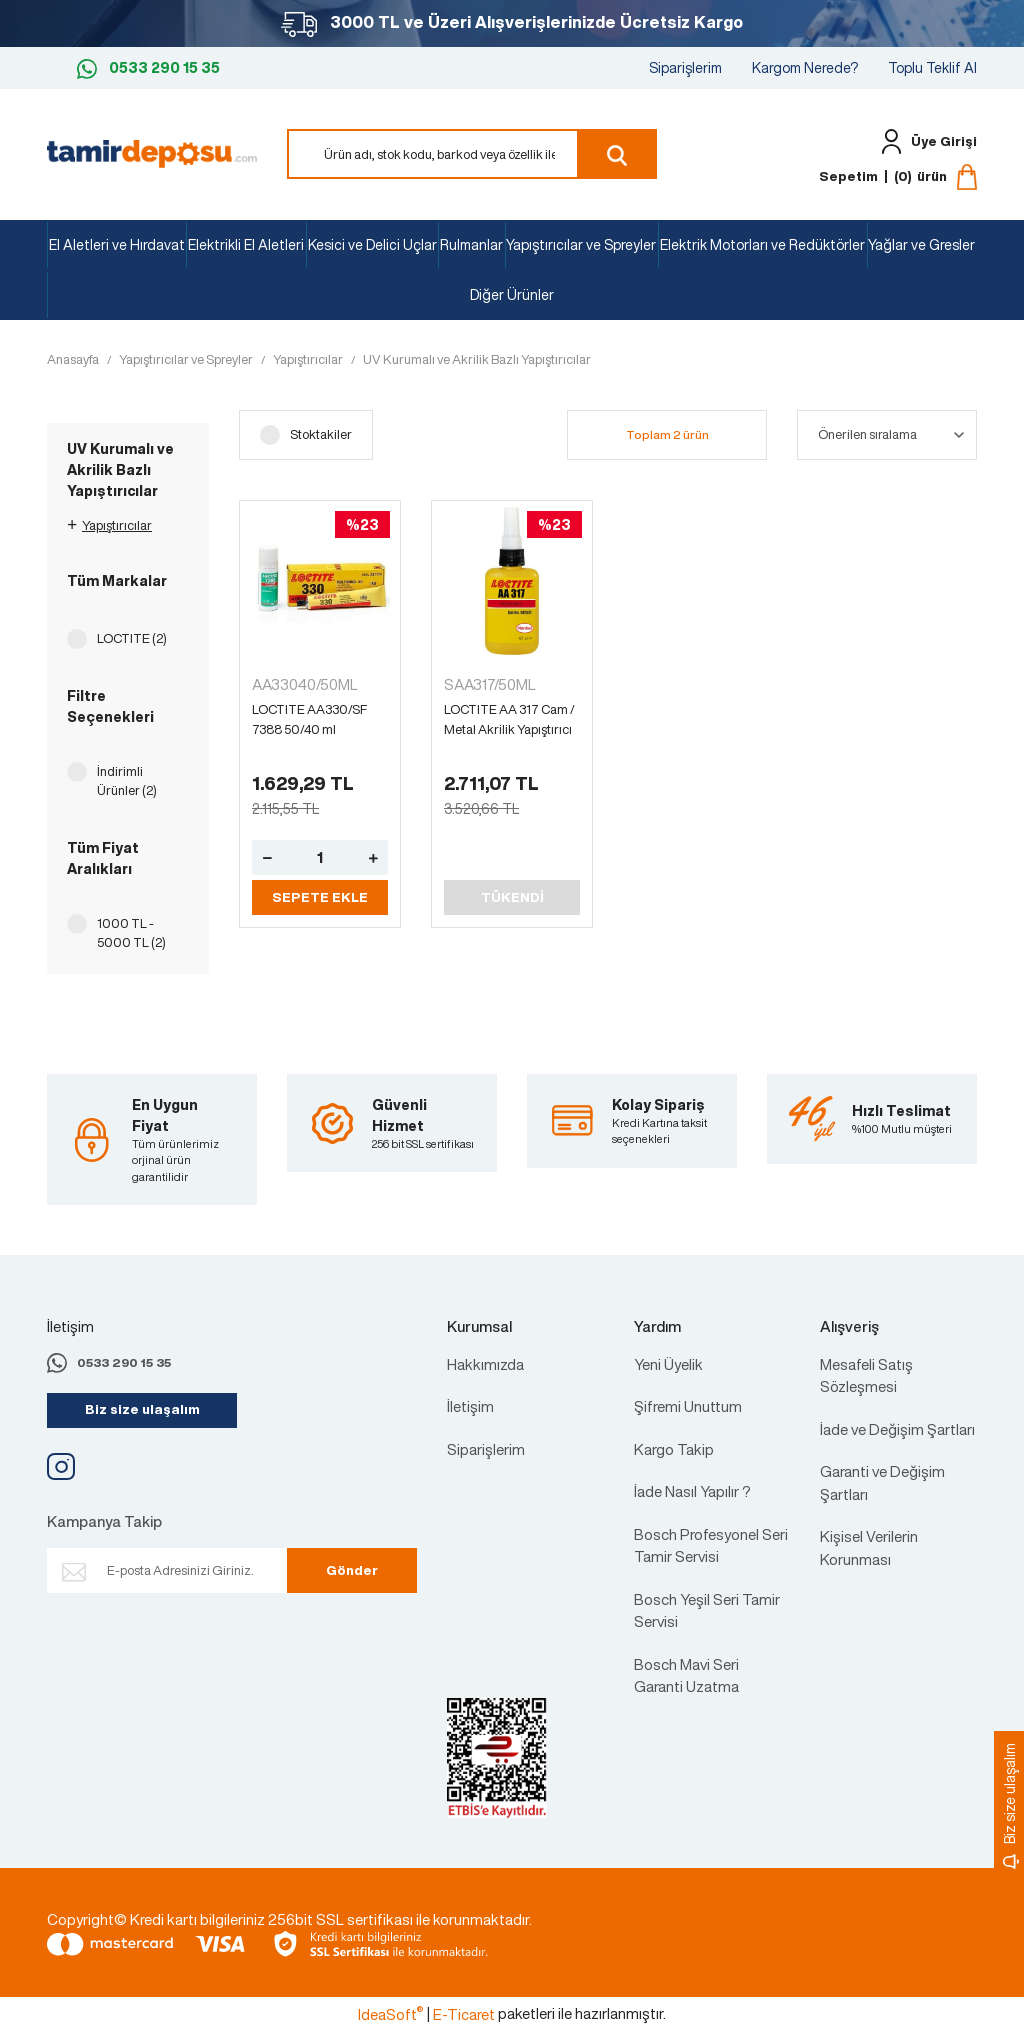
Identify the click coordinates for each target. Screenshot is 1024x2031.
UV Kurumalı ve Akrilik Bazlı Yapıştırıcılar (477, 359)
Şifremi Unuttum (688, 1406)
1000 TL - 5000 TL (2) (131, 933)
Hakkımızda (485, 1364)
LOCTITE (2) (132, 638)
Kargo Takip (674, 1449)
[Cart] (898, 177)
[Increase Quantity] (373, 857)
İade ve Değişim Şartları (897, 1429)
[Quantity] (320, 857)
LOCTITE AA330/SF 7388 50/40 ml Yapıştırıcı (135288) (309, 720)
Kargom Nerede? (805, 67)
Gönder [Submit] (352, 1570)
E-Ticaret (464, 2014)
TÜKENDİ (512, 897)
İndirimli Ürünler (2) (127, 781)
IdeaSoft (390, 2014)
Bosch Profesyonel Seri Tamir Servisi (711, 1545)
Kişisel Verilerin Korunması (869, 1547)
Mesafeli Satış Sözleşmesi (866, 1375)
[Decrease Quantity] (267, 857)
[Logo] (152, 152)
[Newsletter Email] (194, 1570)
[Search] (472, 154)
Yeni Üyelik (668, 1364)
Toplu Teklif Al (932, 67)
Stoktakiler (321, 434)
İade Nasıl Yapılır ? (692, 1491)
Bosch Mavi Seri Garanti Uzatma (686, 1675)
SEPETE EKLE (320, 897)
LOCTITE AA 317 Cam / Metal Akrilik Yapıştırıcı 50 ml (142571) (509, 720)
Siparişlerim (685, 67)
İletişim (470, 1406)
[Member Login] (924, 141)
